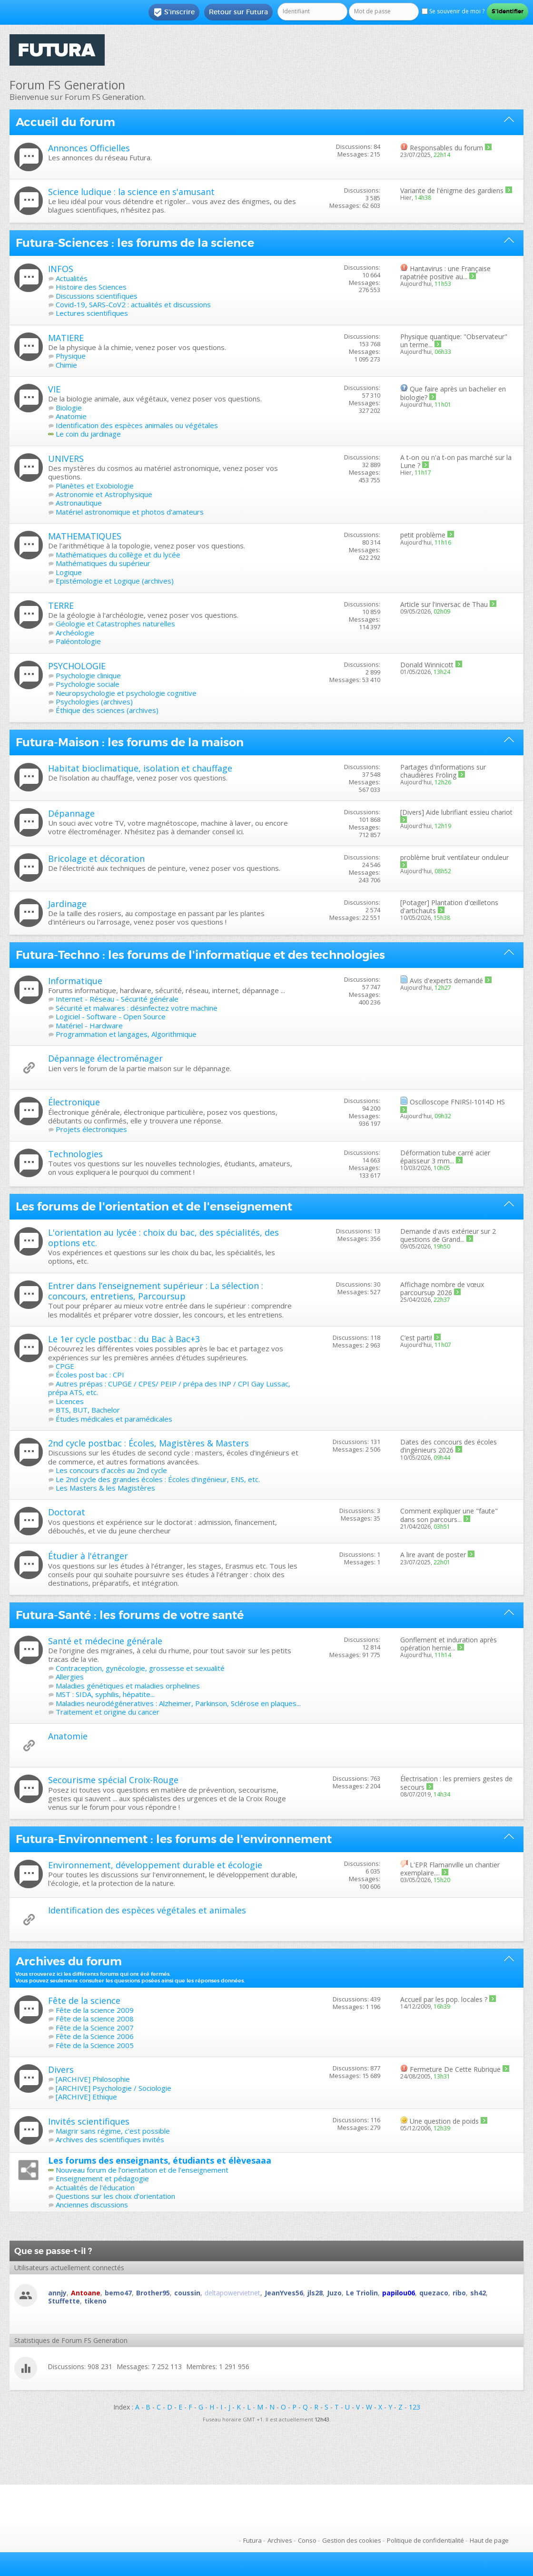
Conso (307, 2540)
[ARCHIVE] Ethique (86, 2096)
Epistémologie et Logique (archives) (115, 580)
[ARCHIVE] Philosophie (93, 2079)
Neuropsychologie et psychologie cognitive (126, 693)
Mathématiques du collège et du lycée (118, 554)
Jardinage (67, 903)
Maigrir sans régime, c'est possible (113, 2131)
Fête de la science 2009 (95, 2010)
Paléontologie (78, 641)
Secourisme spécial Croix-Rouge (113, 1780)
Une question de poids (444, 2121)
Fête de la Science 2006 (95, 2036)
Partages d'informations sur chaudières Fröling (443, 771)
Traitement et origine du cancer (107, 1712)
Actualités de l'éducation (95, 2187)
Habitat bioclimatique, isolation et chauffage (140, 768)
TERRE (61, 605)
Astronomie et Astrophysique (104, 494)
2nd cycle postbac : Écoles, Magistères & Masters (148, 1443)
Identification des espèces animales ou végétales (137, 425)
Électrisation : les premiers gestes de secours (456, 1782)
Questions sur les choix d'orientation (115, 2196)
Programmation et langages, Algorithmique (126, 1034)
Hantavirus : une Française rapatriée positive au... (445, 272)
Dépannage (71, 813)
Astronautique (79, 502)
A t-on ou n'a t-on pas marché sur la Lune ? (456, 461)
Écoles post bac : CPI (90, 1374)
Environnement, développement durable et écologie (155, 1865)
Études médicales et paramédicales (114, 1419)
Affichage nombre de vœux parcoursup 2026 (442, 1288)
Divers (61, 2069)
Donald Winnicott (427, 664)
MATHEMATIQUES (84, 536)
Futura (252, 2540)
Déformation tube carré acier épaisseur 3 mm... (445, 1156)
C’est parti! (416, 1337)
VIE (54, 389)
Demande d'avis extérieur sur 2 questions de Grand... (448, 1235)
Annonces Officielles (89, 148)
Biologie (69, 407)
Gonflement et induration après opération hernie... (448, 1643)
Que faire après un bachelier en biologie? (453, 392)
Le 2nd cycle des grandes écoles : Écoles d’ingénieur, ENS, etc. (158, 1479)
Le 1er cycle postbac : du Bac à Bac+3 (124, 1339)
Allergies (70, 1676)
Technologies (75, 1154)
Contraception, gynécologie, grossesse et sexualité (140, 1668)
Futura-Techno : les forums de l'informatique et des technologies (200, 955)
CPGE (65, 1366)
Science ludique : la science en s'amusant (131, 191)
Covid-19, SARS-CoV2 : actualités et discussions (133, 304)
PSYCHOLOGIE (77, 666)
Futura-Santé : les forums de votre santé (130, 1615)
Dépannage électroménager (105, 1058)
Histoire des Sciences (91, 287)
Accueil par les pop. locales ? (443, 1999)
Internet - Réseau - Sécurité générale (117, 999)
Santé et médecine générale (105, 1641)
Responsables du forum (446, 147)
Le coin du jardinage (88, 434)
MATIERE (66, 337)
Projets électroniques (91, 1129)
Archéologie (75, 632)
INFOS (60, 268)
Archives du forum (69, 1961)
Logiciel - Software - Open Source (111, 1016)
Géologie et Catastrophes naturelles (115, 623)
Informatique (75, 980)
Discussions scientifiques (97, 296)
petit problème (422, 534)
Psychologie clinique (88, 675)
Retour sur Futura (238, 12)
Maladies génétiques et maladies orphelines (128, 1685)
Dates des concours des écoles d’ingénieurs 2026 (448, 1445)
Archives (279, 2540)
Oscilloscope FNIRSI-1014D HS (457, 1101)
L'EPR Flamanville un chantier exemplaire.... (450, 1868)
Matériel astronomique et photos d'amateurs (130, 512)
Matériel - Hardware (89, 1025)
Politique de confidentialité (425, 2540)
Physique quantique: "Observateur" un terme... (453, 340)
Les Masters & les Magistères (105, 1488)
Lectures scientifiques (92, 313)
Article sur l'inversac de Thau (444, 604)
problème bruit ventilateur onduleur (454, 857)
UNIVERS (66, 458)
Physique (71, 356)
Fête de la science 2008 (95, 2018)
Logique (69, 572)
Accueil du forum (65, 122)
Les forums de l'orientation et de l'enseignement (154, 1207)
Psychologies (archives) (94, 701)
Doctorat (66, 1512)
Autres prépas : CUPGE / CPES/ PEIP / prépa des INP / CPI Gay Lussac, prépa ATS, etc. (169, 1388)
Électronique (74, 1102)
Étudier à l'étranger (88, 1555)
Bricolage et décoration (96, 858)
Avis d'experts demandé (446, 980)
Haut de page (489, 2540)
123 (414, 2406)
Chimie (66, 365)
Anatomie (71, 416)
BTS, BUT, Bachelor (88, 1410)
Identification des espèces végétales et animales (147, 1910)
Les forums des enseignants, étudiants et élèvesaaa (159, 2160)
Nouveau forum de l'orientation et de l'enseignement (142, 2170)
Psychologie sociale (87, 684)
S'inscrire (174, 12)
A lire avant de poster (433, 1554)
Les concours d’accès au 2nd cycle (111, 1470)
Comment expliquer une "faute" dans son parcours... (449, 1514)
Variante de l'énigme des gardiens (451, 190)
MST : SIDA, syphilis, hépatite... (105, 1694)
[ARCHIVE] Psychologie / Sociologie (113, 2088)
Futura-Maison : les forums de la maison (130, 742)
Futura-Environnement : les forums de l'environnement (174, 1839)
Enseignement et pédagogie (102, 2178)
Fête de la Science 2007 (95, 2027)
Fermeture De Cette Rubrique (455, 2069)
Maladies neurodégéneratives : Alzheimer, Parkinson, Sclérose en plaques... (178, 1703)
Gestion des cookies (351, 2540)
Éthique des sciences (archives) (107, 710)
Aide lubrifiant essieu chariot (469, 812)
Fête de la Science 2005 (95, 2045)
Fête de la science (84, 2000)
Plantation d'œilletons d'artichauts (449, 906)
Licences (70, 1401)
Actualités (72, 278)
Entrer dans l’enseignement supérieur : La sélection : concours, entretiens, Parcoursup (155, 1291)
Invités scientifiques (88, 2121)
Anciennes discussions (92, 2204)
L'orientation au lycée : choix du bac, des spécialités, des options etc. (163, 1238)
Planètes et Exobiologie (95, 485)
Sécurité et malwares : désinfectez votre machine (136, 1008)
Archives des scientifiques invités (110, 2139)
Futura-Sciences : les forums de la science (135, 243)
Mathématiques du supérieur (103, 563)
